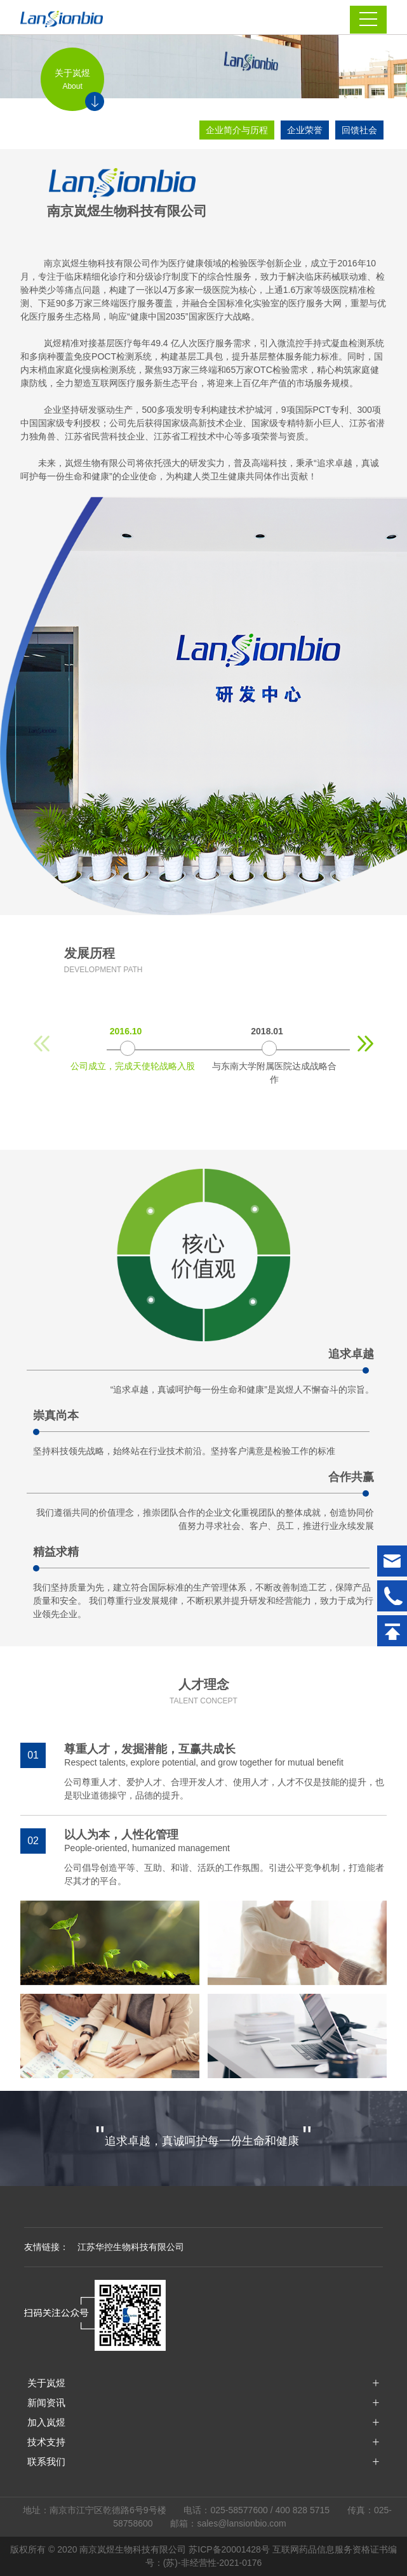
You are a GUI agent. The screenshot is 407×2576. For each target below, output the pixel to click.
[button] (365, 1043)
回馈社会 (359, 130)
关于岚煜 (46, 2383)
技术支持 (46, 2441)
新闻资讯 (46, 2402)
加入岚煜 (46, 2422)
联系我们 (46, 2461)
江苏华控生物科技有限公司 (130, 2247)
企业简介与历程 (237, 130)
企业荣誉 (305, 130)
